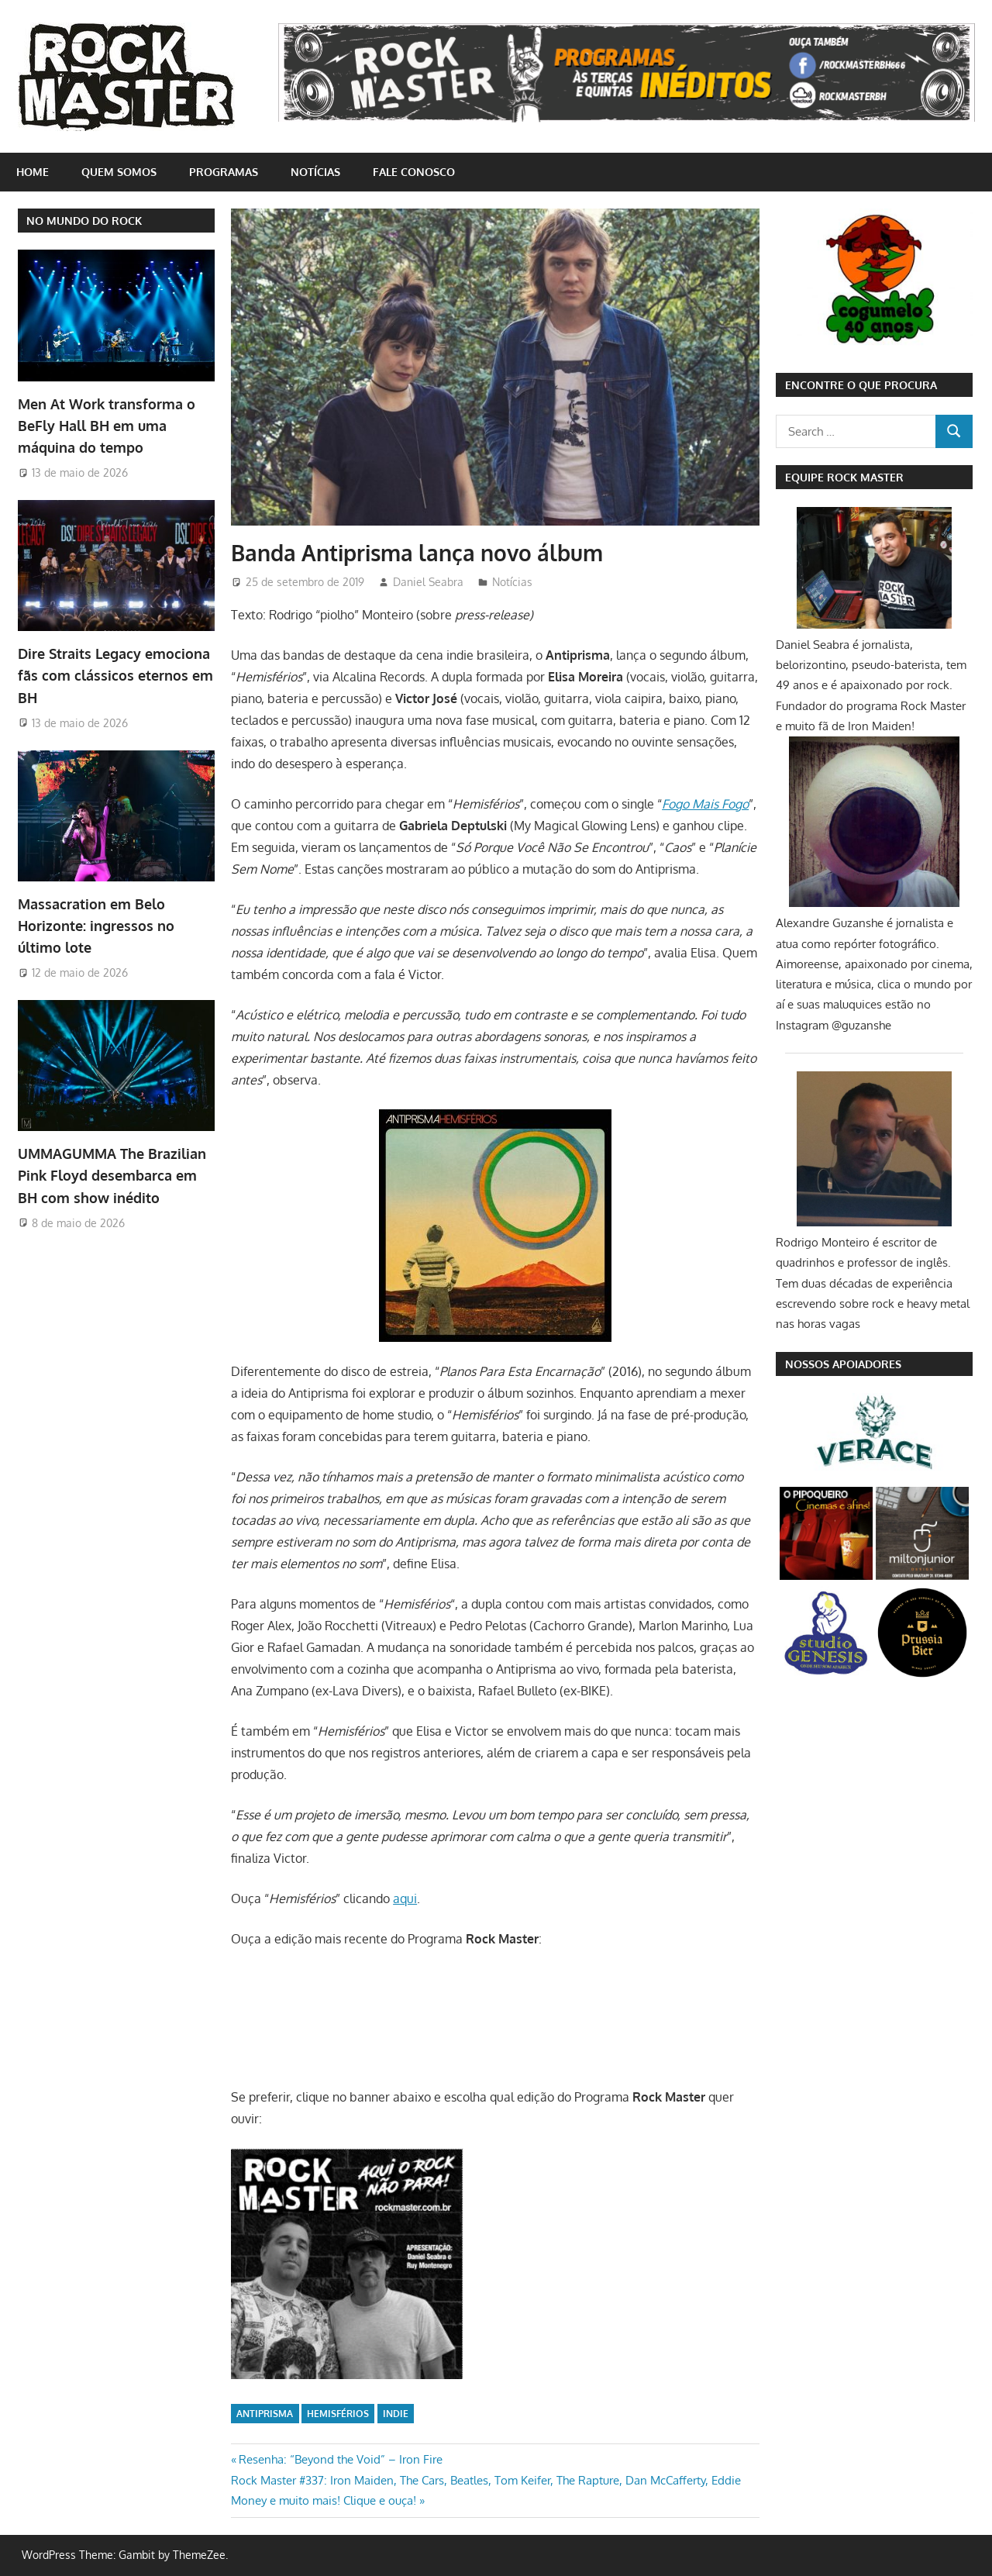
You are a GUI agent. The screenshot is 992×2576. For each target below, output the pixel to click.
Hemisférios (338, 2413)
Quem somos (119, 171)
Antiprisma (264, 2413)
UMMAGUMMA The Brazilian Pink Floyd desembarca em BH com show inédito (112, 1167)
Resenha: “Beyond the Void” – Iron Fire (340, 2459)
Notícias (315, 171)
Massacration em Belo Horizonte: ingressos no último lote (96, 920)
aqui (405, 1898)
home (32, 171)
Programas (223, 171)
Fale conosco (414, 171)
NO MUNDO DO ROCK (84, 220)
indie (395, 2413)
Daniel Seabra (428, 581)
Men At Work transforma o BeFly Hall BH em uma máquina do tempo (106, 424)
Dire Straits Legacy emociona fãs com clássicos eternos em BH (115, 672)
